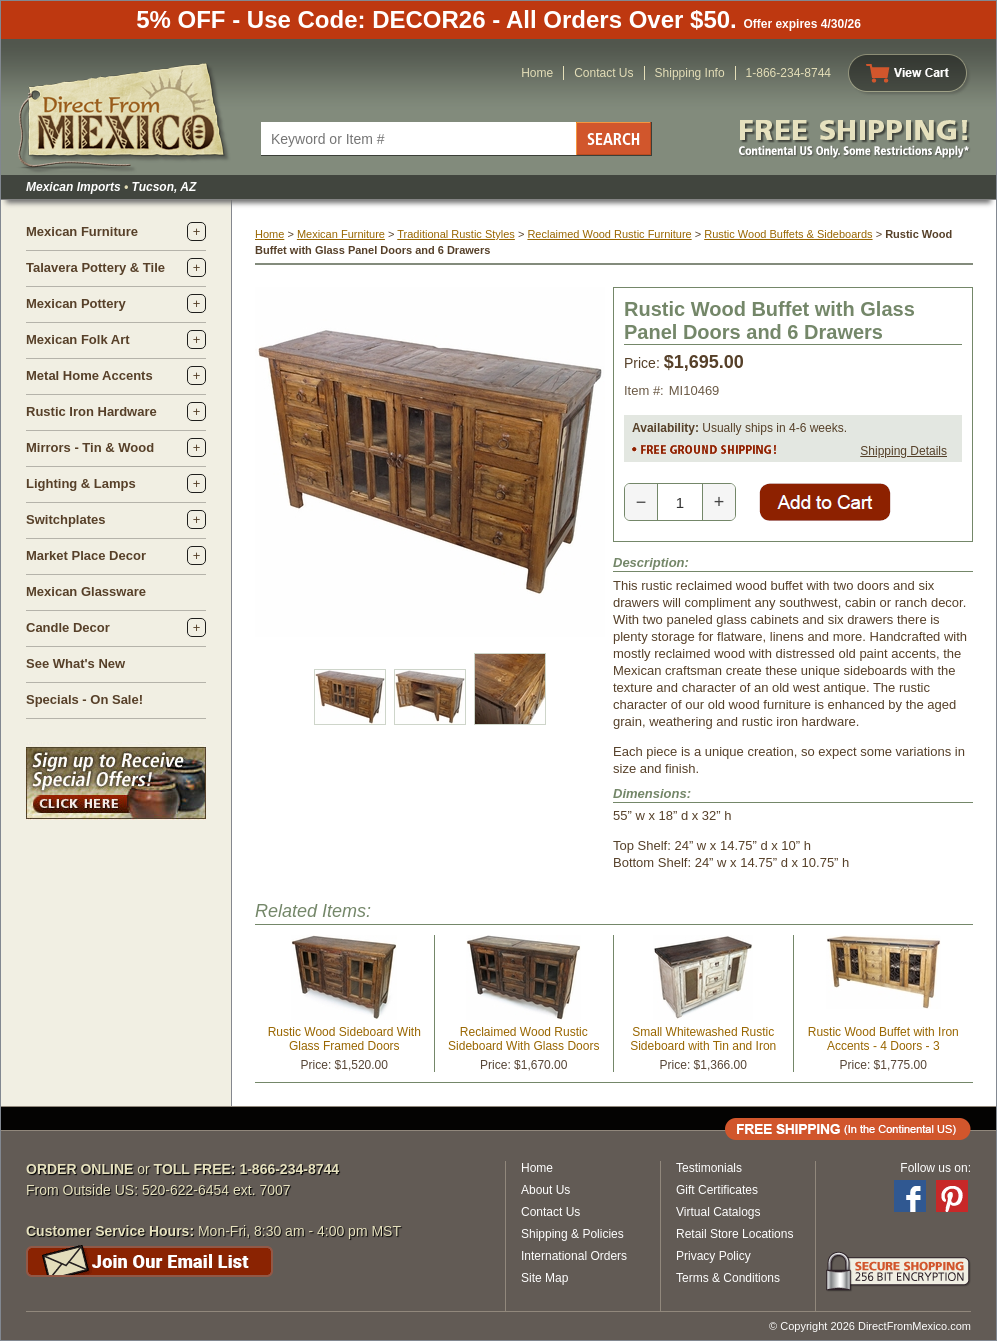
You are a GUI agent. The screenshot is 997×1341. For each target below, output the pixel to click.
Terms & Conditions (728, 1278)
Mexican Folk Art (78, 339)
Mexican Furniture (82, 231)
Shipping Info (690, 73)
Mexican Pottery (76, 303)
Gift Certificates (717, 1190)
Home (537, 73)
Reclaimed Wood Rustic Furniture (609, 234)
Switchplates (65, 519)
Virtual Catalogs (718, 1212)
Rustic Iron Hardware (91, 411)
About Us (545, 1190)
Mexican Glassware (86, 591)
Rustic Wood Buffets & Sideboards (788, 234)
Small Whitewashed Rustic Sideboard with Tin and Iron (703, 1039)
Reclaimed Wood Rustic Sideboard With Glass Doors (523, 1039)
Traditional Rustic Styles (456, 234)
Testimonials (709, 1168)
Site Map (544, 1278)
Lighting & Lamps (81, 483)
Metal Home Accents (89, 375)
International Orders (574, 1256)
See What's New (75, 663)
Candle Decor (68, 627)
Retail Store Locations (734, 1234)
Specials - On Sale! (84, 699)
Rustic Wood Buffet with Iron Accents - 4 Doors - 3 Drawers (883, 1046)
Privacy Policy (713, 1256)
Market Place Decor (86, 555)
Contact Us (603, 73)
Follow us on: (935, 1168)
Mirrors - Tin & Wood (90, 447)
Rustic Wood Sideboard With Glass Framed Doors (344, 1039)
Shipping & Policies (572, 1234)
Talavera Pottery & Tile (95, 267)
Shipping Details (903, 451)
